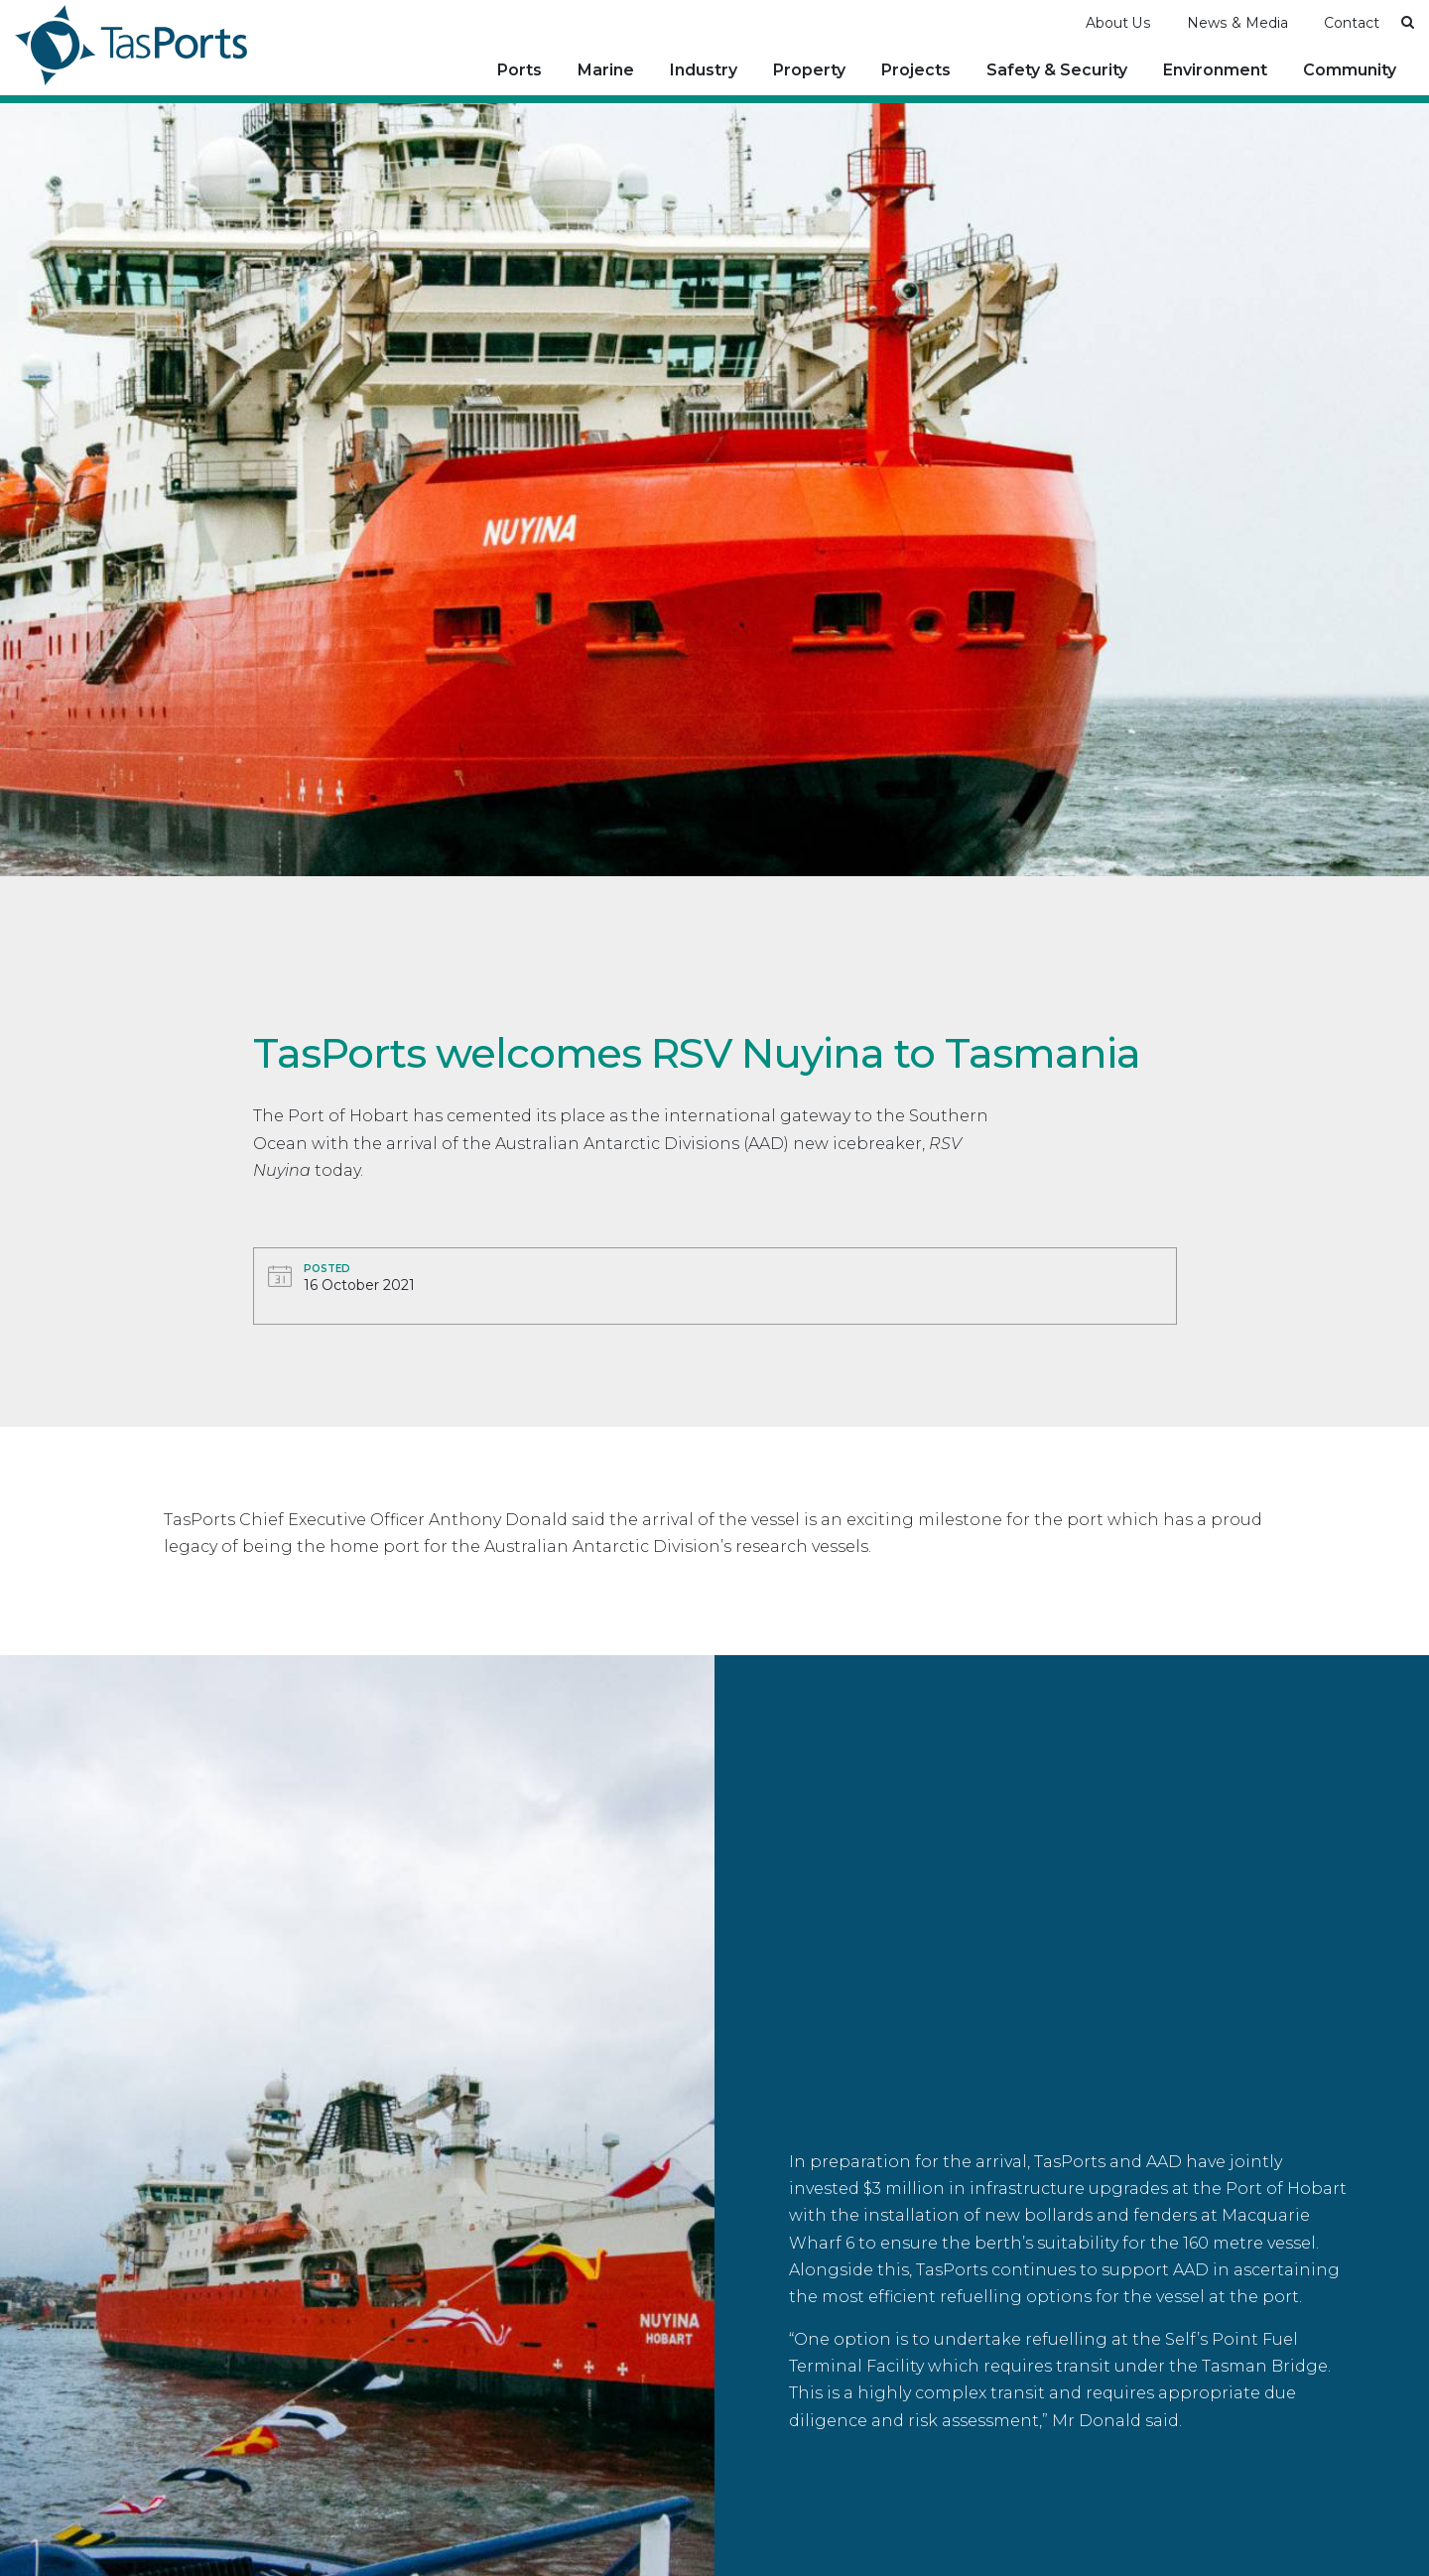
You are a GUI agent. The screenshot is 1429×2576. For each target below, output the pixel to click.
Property (809, 69)
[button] (1407, 20)
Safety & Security (1056, 69)
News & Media (1237, 21)
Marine (606, 69)
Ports (519, 69)
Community (1349, 69)
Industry (703, 69)
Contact (1351, 21)
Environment (1215, 69)
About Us (1118, 21)
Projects (916, 69)
